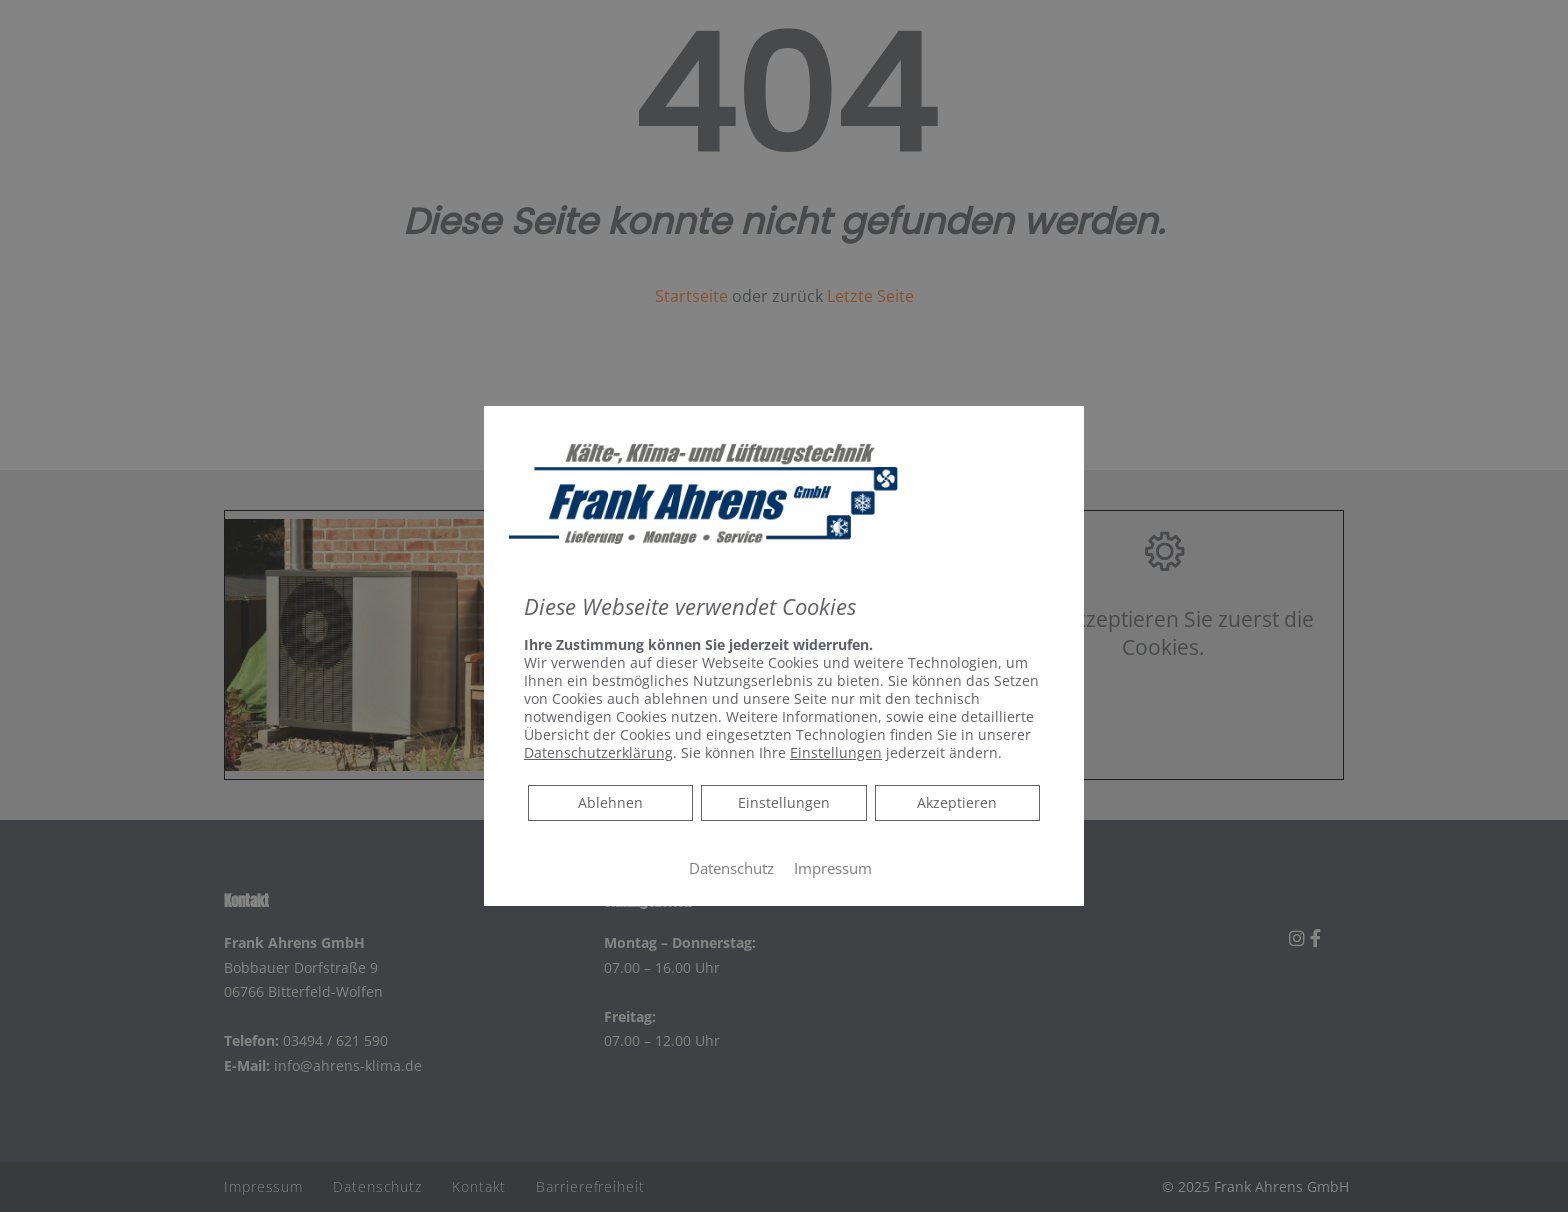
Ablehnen (610, 802)
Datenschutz (731, 868)
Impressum (833, 868)
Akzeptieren (957, 802)
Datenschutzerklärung (598, 752)
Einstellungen (784, 802)
